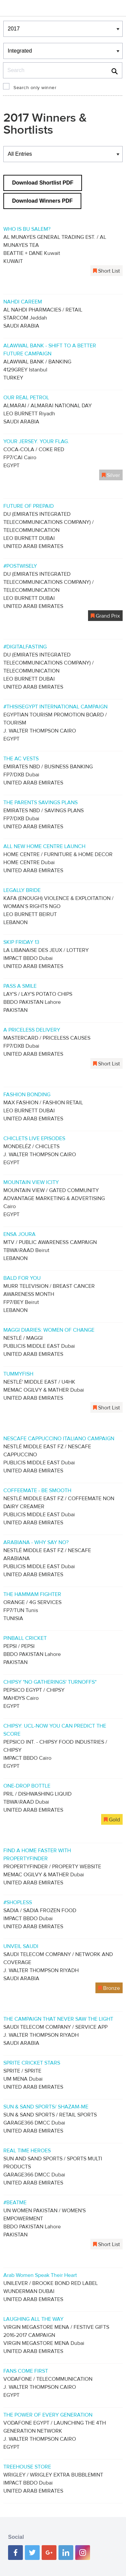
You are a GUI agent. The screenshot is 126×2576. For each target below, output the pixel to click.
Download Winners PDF (42, 201)
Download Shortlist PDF (42, 183)
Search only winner (34, 88)
